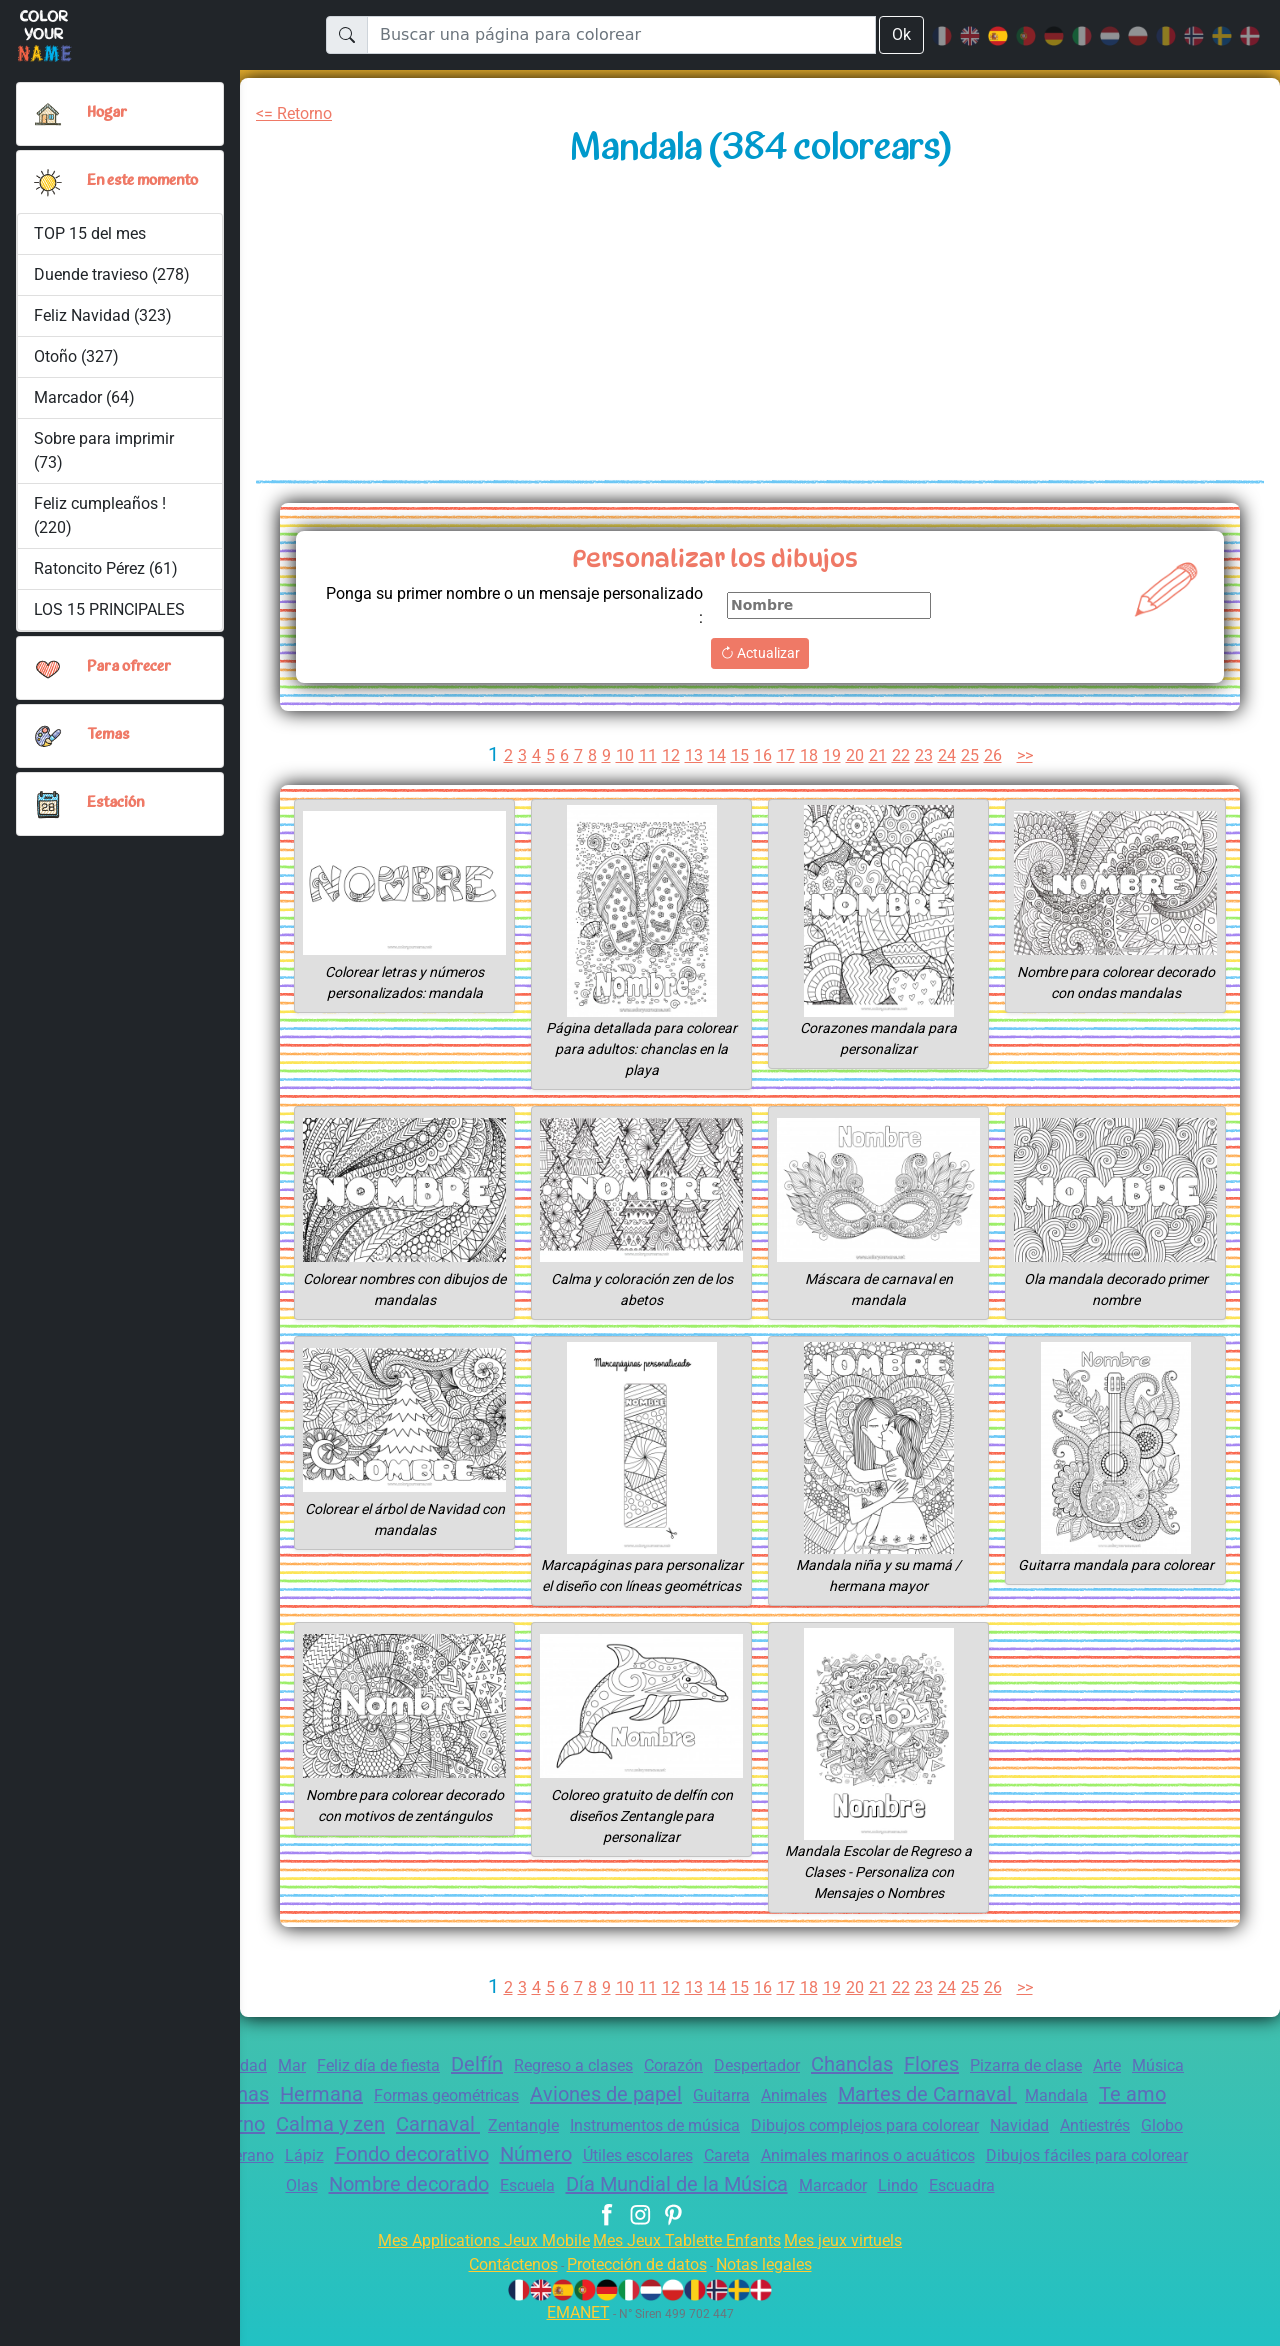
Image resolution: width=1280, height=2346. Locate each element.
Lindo (1030, 2206)
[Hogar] (48, 114)
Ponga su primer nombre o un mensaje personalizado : (555, 605)
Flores (986, 2085)
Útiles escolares (821, 2176)
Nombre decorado (507, 2205)
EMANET (575, 2333)
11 (645, 755)
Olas (392, 2206)
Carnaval (531, 2145)
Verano (403, 2176)
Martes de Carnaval (1024, 2115)
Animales (882, 2116)
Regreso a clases (597, 2086)
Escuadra (1099, 2206)
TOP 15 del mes (91, 241)
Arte (1176, 2086)
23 (925, 755)
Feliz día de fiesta (387, 2086)
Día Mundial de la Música (794, 2205)
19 (832, 755)
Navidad (1157, 2146)
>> (1030, 755)
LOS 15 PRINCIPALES (115, 617)
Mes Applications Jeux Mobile (472, 2261)
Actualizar (760, 653)
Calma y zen (417, 2145)
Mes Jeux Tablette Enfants (689, 2261)
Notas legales (775, 2285)
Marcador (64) (84, 405)
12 (668, 755)
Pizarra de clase (1088, 2086)
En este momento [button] (118, 185)
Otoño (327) (76, 364)
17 (785, 755)
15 (739, 755)
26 (996, 755)
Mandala (1159, 2116)
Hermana (376, 2115)
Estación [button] (116, 812)
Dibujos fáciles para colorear (254, 2206)
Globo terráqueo (246, 2176)
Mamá (342, 2176)
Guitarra (804, 2116)
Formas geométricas (508, 2116)
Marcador (960, 2206)
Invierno (309, 2145)
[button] (48, 186)
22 (902, 755)
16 (762, 755)
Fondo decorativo (578, 2175)
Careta (919, 2176)
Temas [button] (108, 744)
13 (692, 755)
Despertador (797, 2086)
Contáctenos (500, 2285)
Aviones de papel (680, 2115)
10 (622, 755)
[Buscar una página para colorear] (621, 35)
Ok (901, 34)
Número (711, 2175)
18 (809, 755)
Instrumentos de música (763, 2146)
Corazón (707, 2086)
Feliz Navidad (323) (103, 323)
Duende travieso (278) (113, 282)
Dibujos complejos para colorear (991, 2146)
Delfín (493, 2085)
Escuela (634, 2206)
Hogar (108, 113)
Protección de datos (636, 2285)
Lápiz (462, 2176)
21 (879, 755)
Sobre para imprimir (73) (104, 458)
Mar (296, 2086)
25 (972, 755)
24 (949, 755)
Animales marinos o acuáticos (1070, 2176)
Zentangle (622, 2146)
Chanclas (900, 2085)
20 (855, 755)
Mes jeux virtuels (856, 2261)
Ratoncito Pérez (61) (107, 576)
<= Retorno (298, 113)
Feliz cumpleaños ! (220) (100, 523)
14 (715, 755)
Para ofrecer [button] (130, 676)
